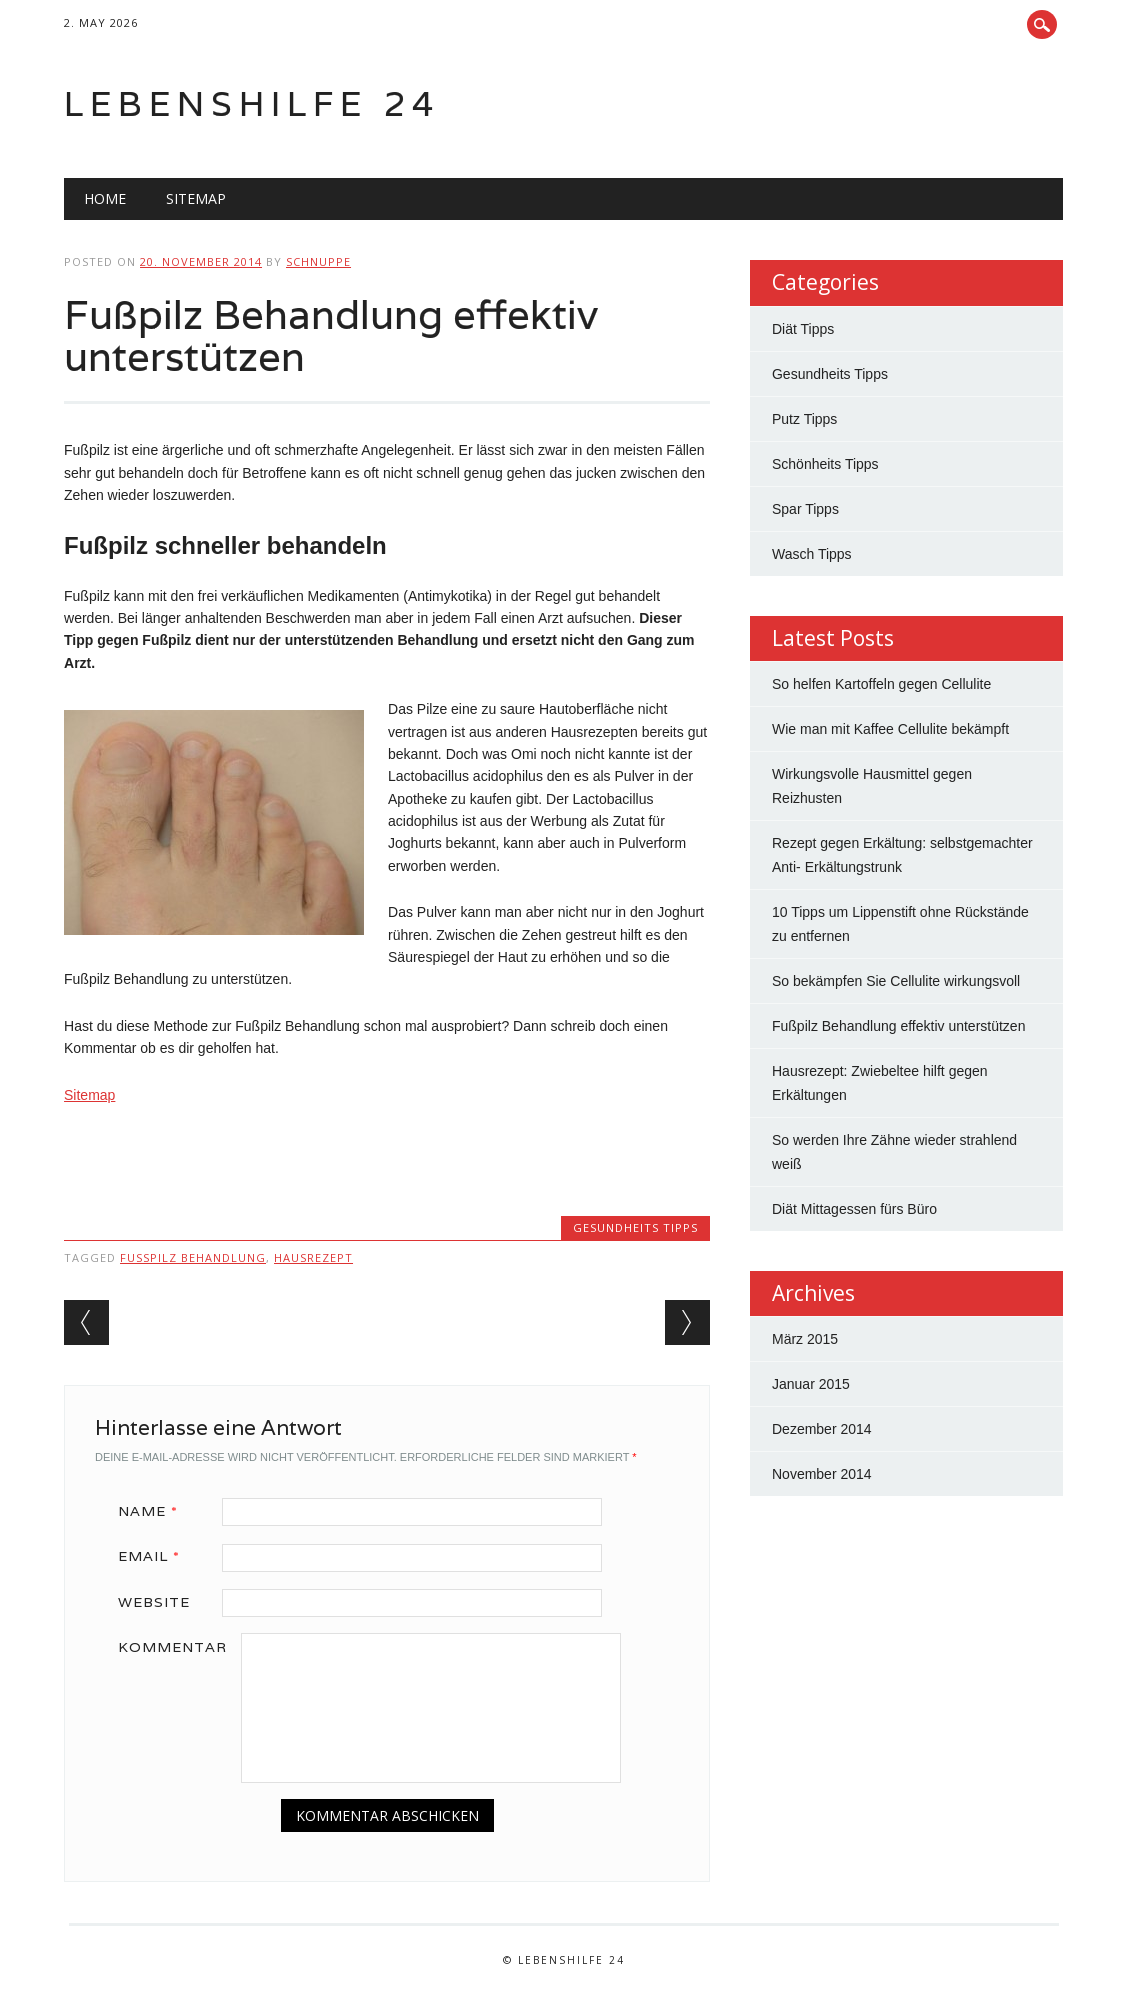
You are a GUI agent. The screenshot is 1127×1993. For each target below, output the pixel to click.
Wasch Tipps (812, 554)
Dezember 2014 (822, 1429)
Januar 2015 (811, 1384)
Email (156, 1556)
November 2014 (822, 1474)
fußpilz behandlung (193, 1257)
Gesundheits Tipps (635, 1227)
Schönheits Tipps (825, 464)
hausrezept (313, 1257)
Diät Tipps (803, 329)
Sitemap (196, 198)
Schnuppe (318, 261)
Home (105, 198)
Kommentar (172, 1647)
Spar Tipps (805, 509)
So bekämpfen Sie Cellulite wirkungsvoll (896, 981)
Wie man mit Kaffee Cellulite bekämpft (890, 729)
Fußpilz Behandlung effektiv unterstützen (898, 1026)
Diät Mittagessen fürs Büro (854, 1209)
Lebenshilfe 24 (252, 103)
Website (154, 1602)
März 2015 (805, 1339)
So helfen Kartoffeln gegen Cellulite (881, 684)
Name (155, 1511)
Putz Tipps (804, 419)
